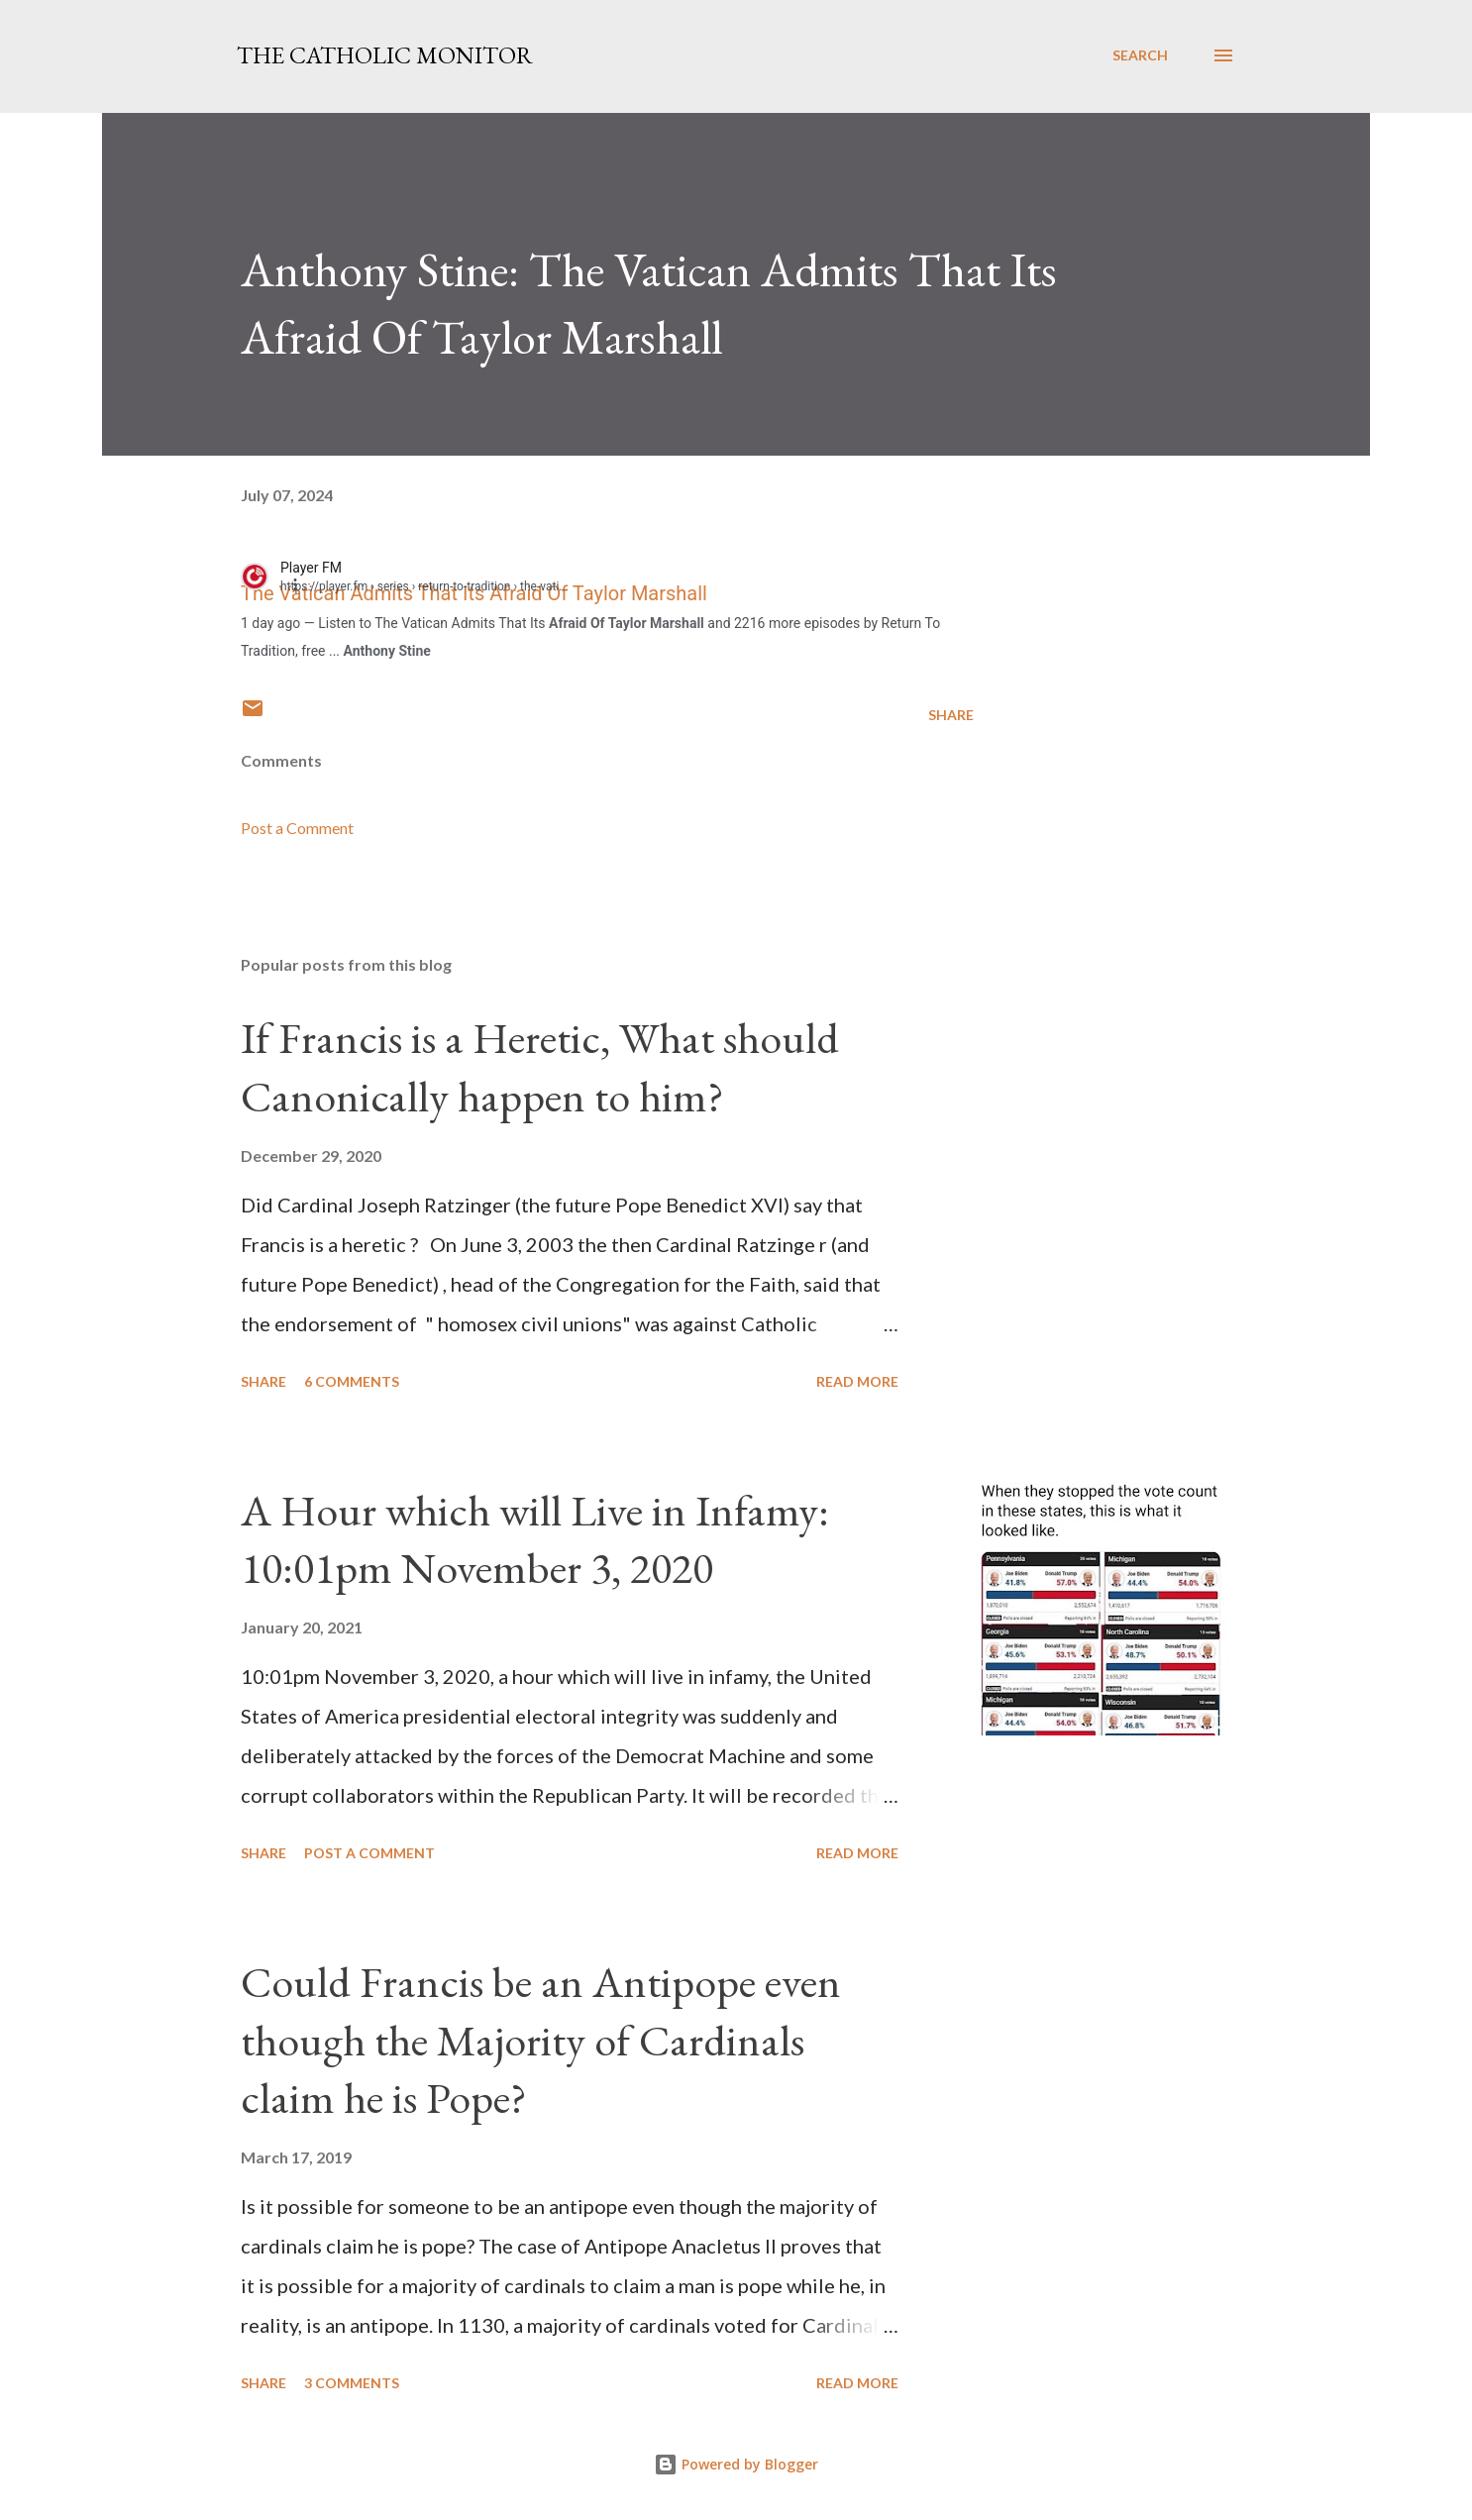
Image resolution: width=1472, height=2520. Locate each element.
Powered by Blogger (736, 2464)
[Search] (1140, 55)
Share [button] (951, 714)
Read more (857, 1381)
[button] (306, 583)
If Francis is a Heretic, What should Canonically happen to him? (540, 1066)
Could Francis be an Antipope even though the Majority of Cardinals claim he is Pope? (541, 2039)
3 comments (351, 2382)
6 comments (351, 1381)
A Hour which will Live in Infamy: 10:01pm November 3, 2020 (535, 1539)
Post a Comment (297, 827)
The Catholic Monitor (385, 55)
